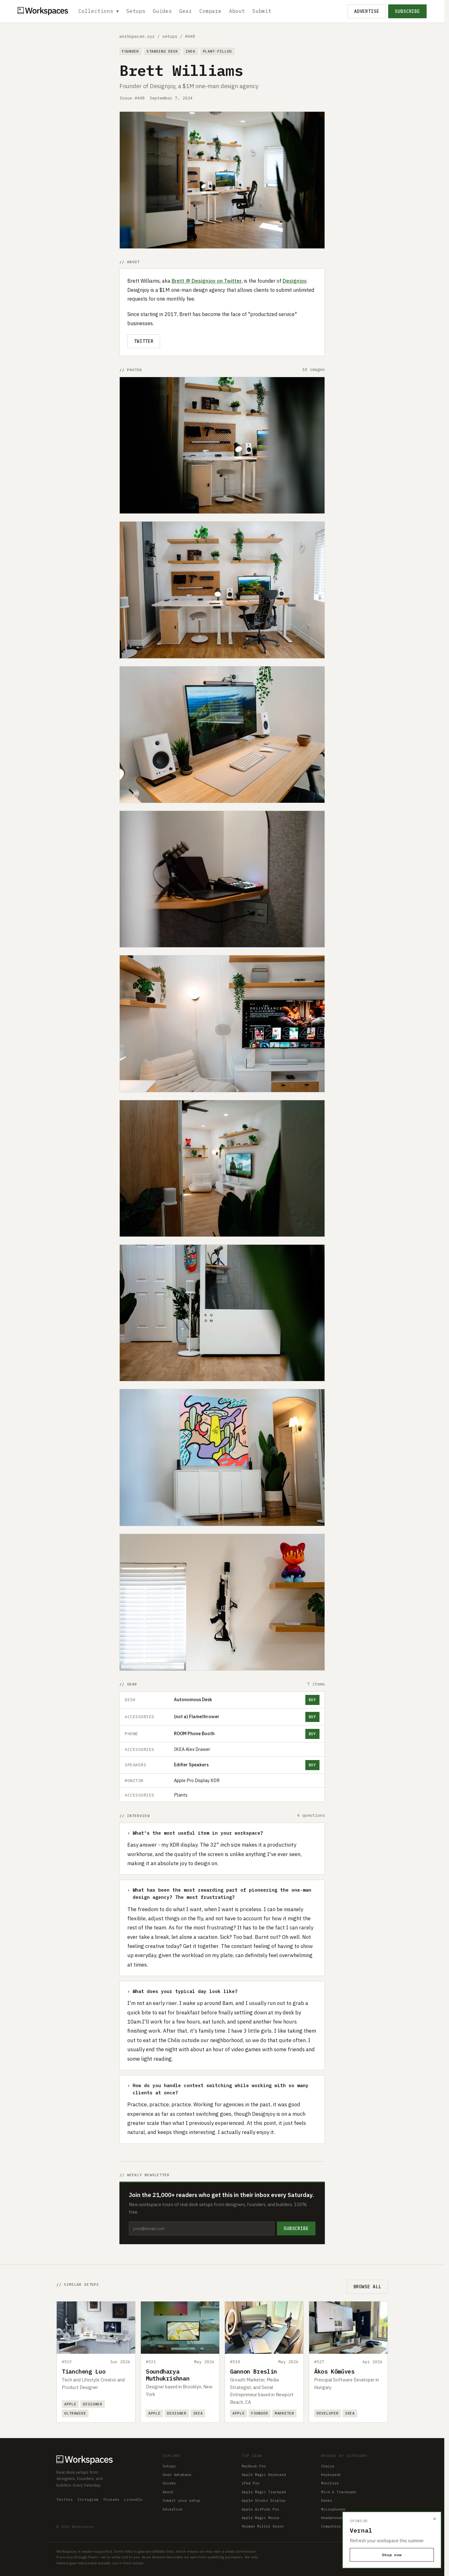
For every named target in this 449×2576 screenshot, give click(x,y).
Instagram (87, 2499)
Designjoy (295, 281)
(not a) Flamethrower (196, 1716)
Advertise (366, 11)
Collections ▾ (98, 11)
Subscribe (407, 11)
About (237, 11)
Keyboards (331, 2474)
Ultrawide (75, 2413)
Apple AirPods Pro (260, 2509)
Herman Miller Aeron (263, 2526)
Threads (111, 2499)
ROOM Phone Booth (194, 1733)
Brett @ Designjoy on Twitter (207, 281)
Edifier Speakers (191, 1765)
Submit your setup (181, 2500)
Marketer (284, 2413)
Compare (211, 11)
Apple (70, 2404)
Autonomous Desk (193, 1699)
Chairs (327, 2466)
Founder (130, 51)
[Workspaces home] (103, 2459)
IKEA (190, 51)
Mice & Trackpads (338, 2491)
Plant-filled (217, 51)
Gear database (177, 2474)
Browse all (367, 2287)
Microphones (333, 2509)
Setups (136, 11)
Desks (326, 2500)
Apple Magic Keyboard (264, 2474)
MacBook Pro (254, 2466)
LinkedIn (133, 2499)
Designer (92, 2404)
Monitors (330, 2483)
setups (169, 36)
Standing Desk (162, 51)
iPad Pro (250, 2483)
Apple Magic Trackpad (264, 2491)
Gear (186, 11)
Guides (162, 11)
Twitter (143, 341)
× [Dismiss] (434, 2519)
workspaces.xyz (137, 36)
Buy (312, 1699)
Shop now (392, 2554)
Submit (262, 11)
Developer (327, 2413)
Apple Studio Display (264, 2500)
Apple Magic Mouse (260, 2517)
